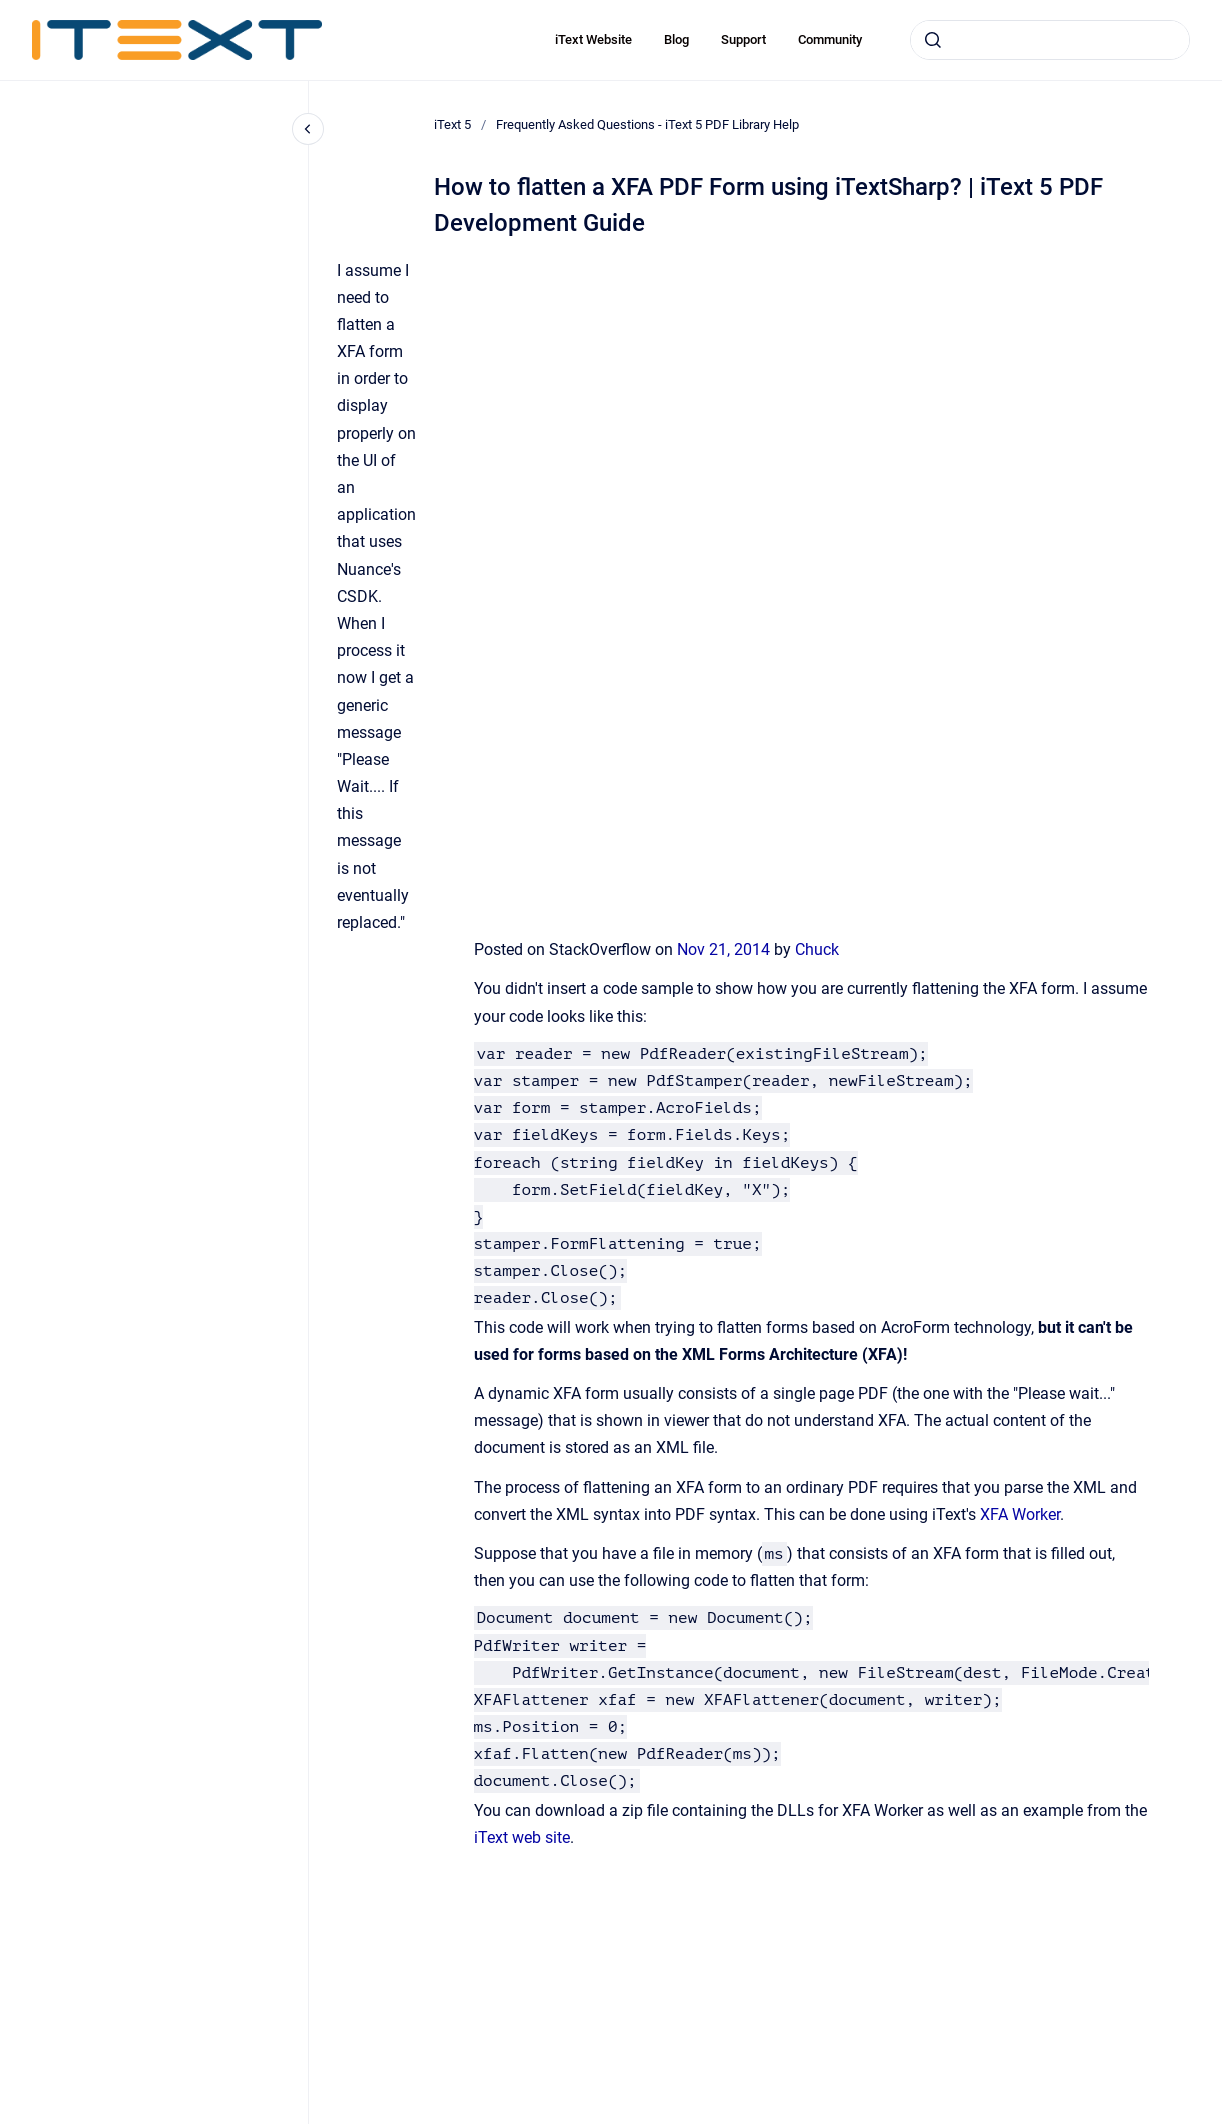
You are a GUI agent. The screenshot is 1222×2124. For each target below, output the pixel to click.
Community (830, 39)
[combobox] (1050, 40)
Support (743, 39)
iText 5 (452, 124)
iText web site (522, 1837)
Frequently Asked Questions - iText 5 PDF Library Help (647, 124)
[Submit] (933, 40)
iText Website (593, 39)
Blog (676, 39)
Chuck (817, 949)
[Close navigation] (308, 129)
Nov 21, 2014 (725, 949)
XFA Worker (1020, 1514)
